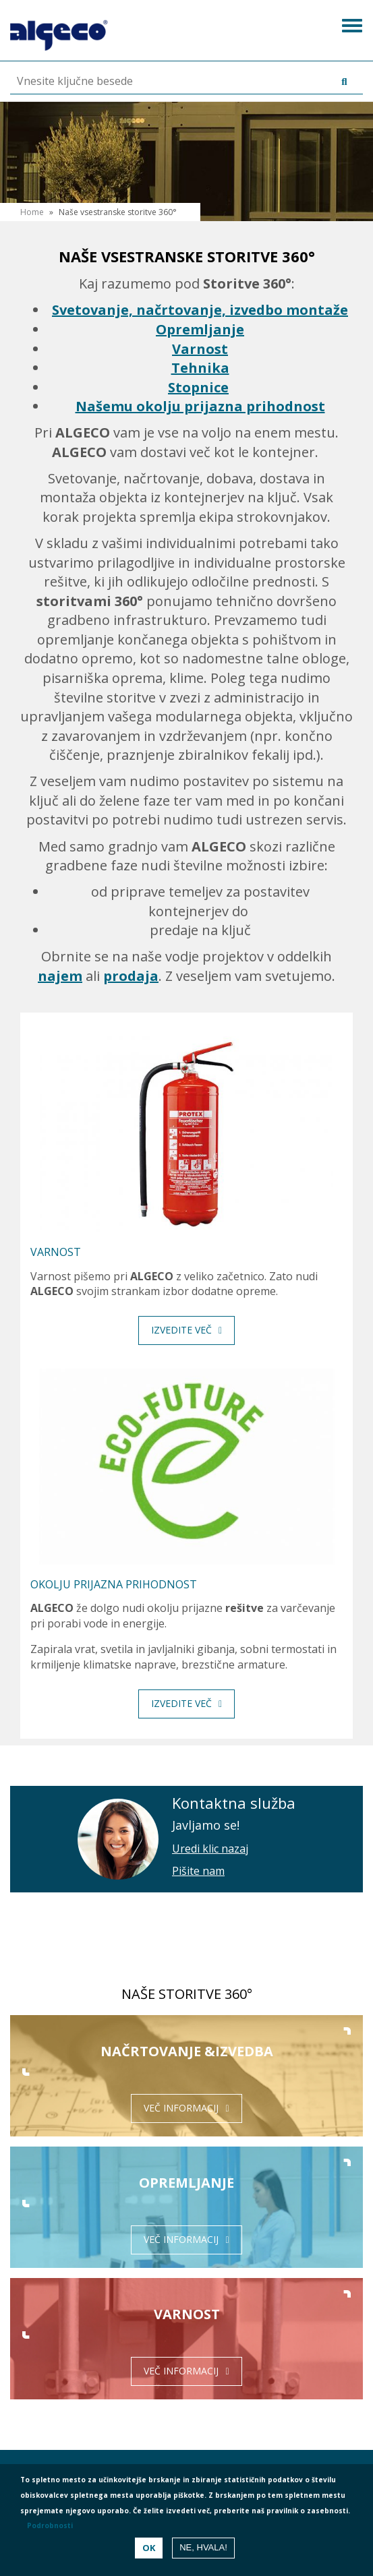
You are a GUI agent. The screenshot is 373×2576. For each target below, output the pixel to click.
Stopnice (198, 387)
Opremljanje (200, 329)
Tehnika (200, 368)
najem (60, 976)
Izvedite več (181, 1329)
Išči (332, 82)
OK (148, 2548)
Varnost (200, 349)
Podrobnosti (50, 2525)
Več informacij (181, 2107)
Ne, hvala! (203, 2547)
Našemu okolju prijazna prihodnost (200, 406)
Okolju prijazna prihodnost (113, 1584)
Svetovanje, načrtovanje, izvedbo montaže (200, 310)
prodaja (131, 976)
